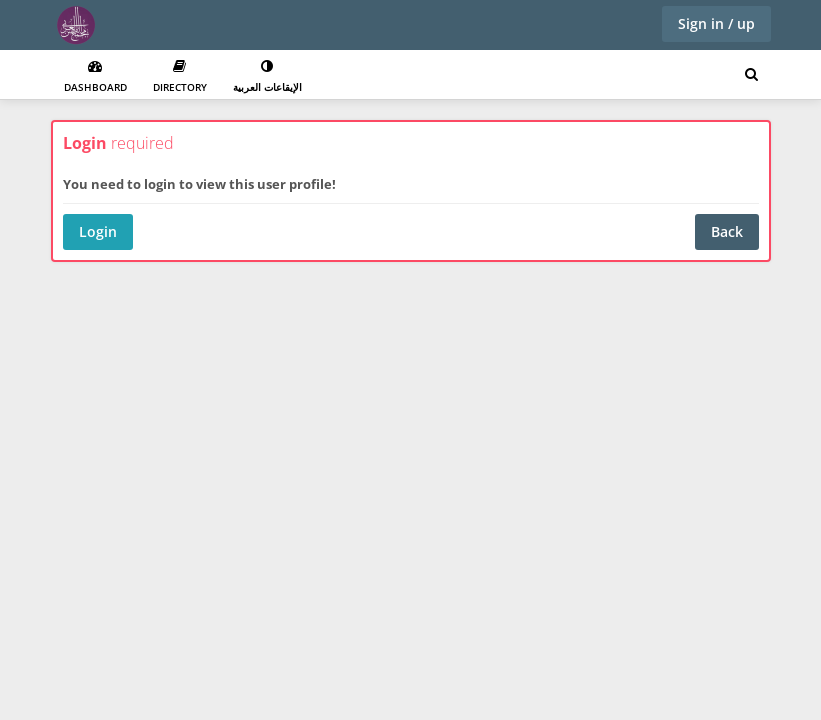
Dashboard (95, 76)
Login (98, 231)
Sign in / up (716, 23)
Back (727, 231)
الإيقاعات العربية (267, 76)
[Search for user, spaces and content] (751, 75)
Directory (180, 76)
